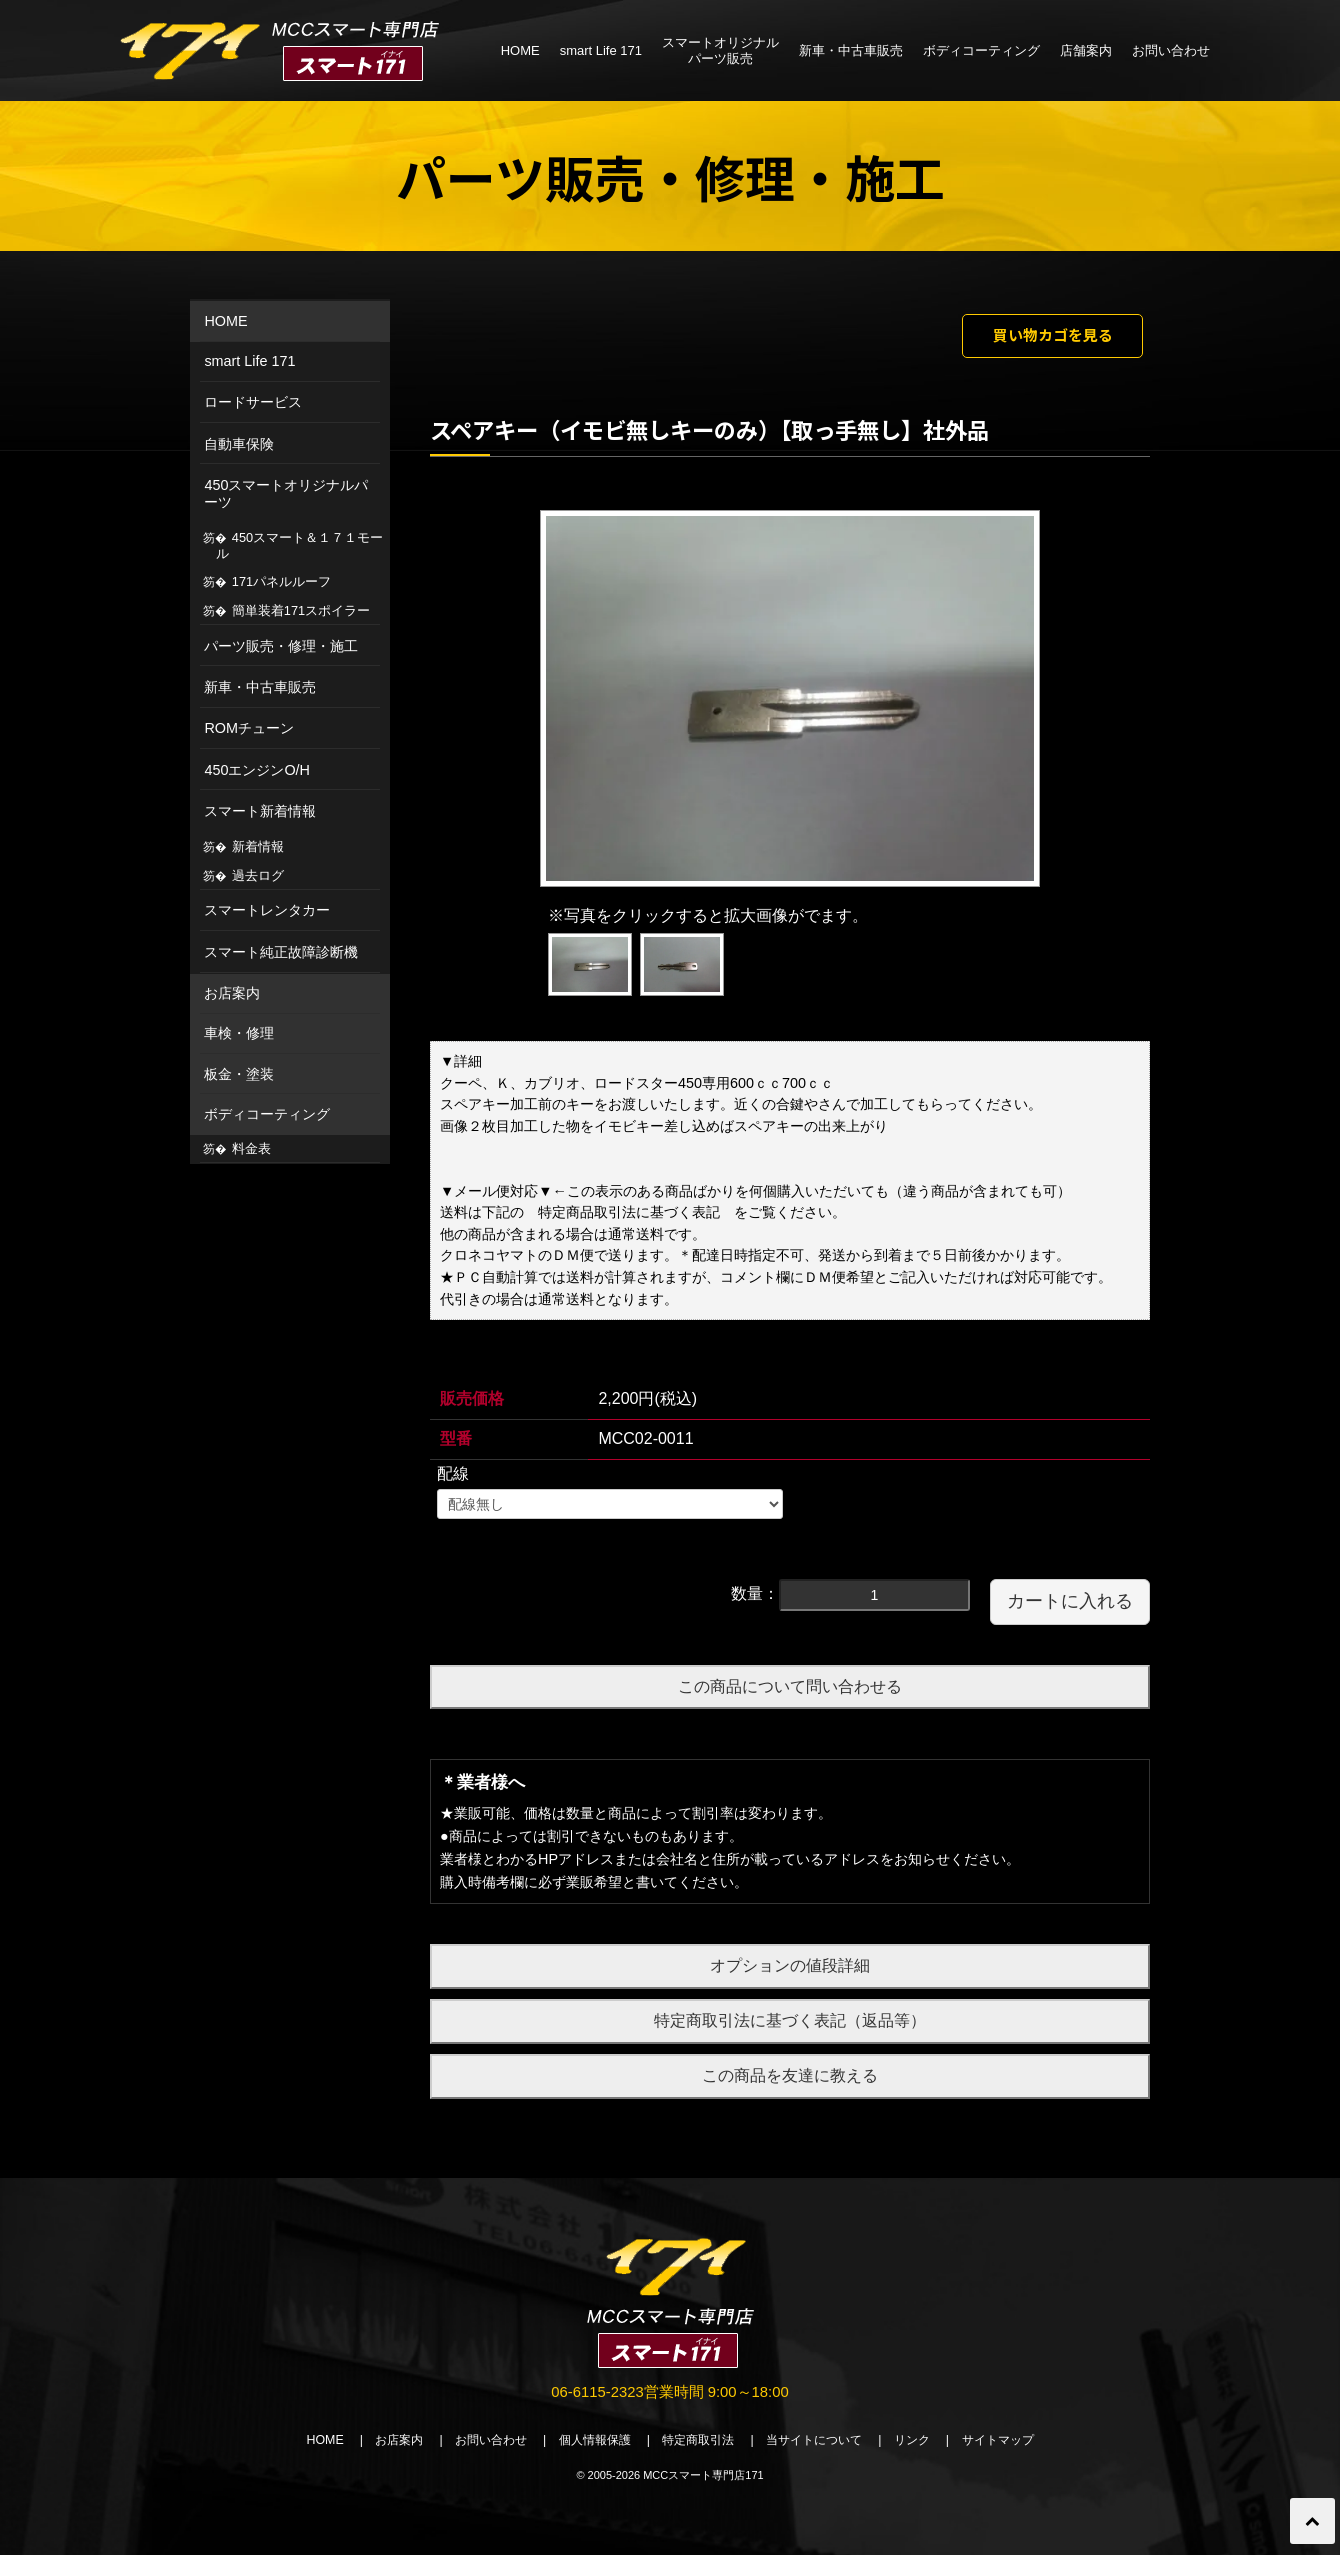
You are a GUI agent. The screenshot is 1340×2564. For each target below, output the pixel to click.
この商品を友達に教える (790, 2080)
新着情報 (258, 846)
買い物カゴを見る (1037, 338)
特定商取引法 (700, 2448)
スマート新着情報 (260, 811)
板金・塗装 (239, 1074)
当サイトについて (824, 2448)
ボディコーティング (981, 50)
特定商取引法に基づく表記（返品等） (790, 2026)
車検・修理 (239, 1033)
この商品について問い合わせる (790, 1691)
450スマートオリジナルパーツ (286, 493)
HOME (520, 50)
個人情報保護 (588, 2448)
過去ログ (258, 875)
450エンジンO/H (257, 770)
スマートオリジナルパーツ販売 (720, 50)
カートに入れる (1070, 1606)
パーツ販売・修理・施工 (281, 646)
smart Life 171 (601, 50)
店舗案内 (1086, 50)
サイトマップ (1020, 2448)
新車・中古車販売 (851, 50)
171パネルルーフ (281, 581)
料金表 (251, 1148)
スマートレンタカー (267, 910)
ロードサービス (253, 402)
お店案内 (232, 993)
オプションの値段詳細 (790, 1971)
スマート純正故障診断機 (281, 952)
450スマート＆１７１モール (300, 545)
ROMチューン (249, 728)
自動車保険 (239, 444)
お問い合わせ (1171, 50)
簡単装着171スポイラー (301, 610)
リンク (928, 2448)
